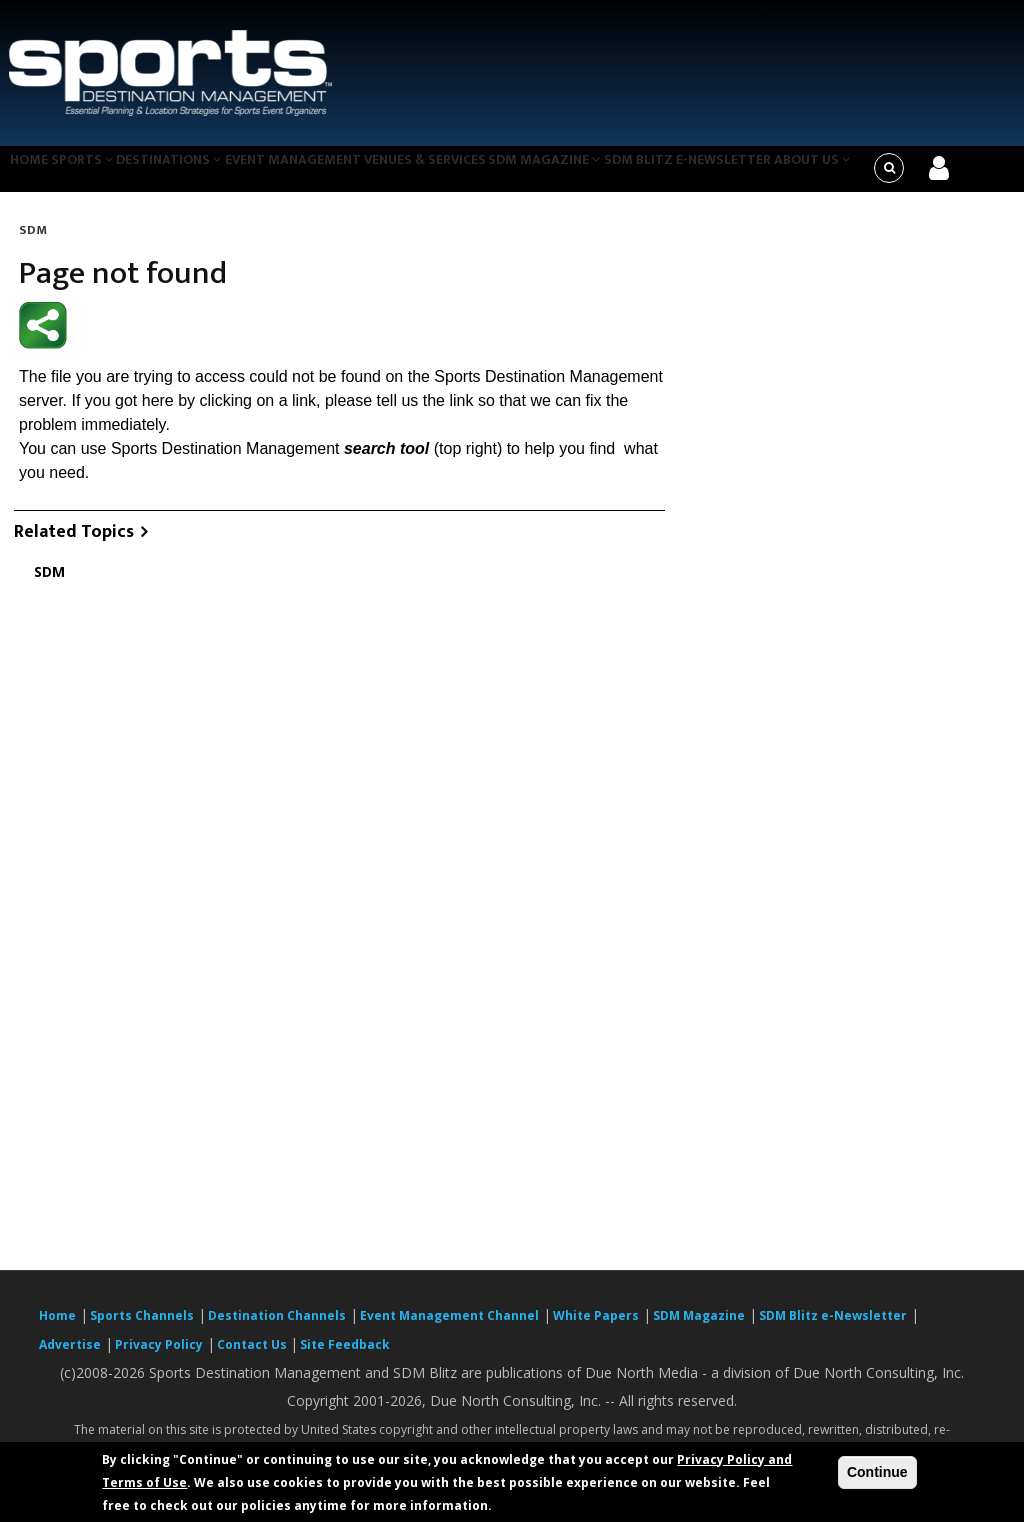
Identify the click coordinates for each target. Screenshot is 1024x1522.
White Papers (596, 1327)
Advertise (70, 1356)
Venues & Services (466, 174)
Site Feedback (345, 1356)
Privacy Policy (159, 1356)
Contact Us (253, 1356)
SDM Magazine (596, 174)
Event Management (325, 174)
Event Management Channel (449, 1327)
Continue (877, 1472)
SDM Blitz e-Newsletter (743, 174)
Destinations (194, 174)
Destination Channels (277, 1327)
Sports (97, 174)
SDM (33, 242)
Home (32, 174)
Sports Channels (142, 1327)
